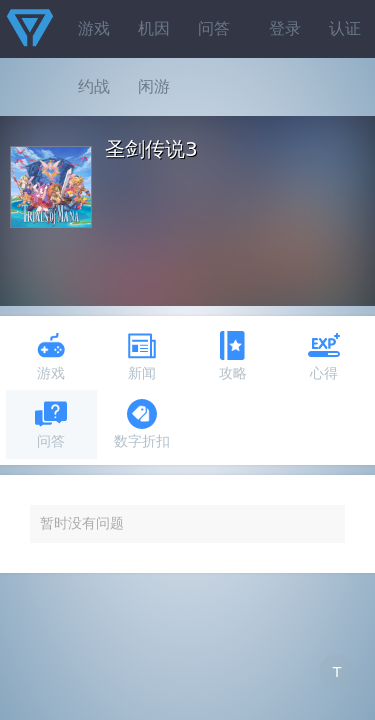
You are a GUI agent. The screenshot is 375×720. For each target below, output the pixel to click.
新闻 (142, 355)
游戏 (94, 28)
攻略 (233, 355)
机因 (154, 28)
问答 (214, 28)
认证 (345, 28)
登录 (285, 28)
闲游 (154, 86)
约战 (94, 86)
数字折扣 (142, 423)
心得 (324, 355)
